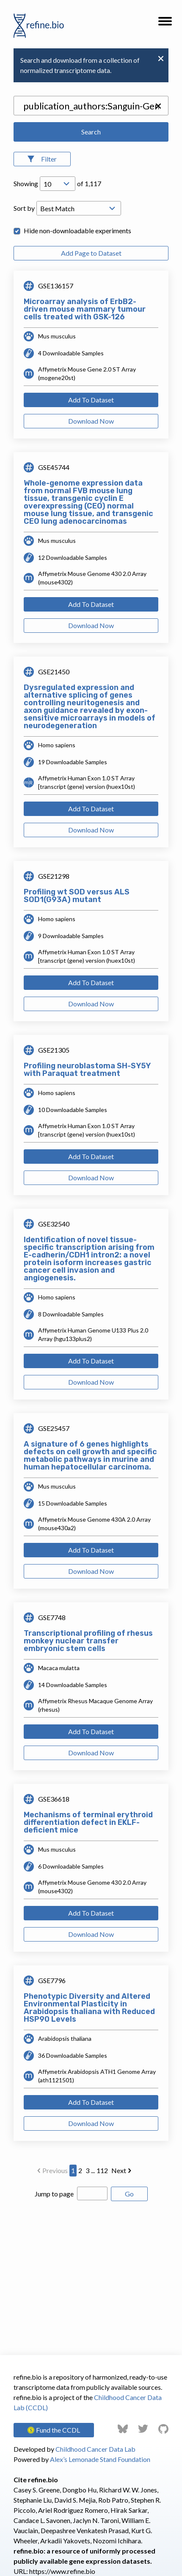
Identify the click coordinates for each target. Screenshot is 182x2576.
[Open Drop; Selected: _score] (78, 208)
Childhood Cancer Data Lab (95, 2449)
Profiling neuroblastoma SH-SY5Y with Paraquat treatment (87, 1069)
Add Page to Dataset (91, 253)
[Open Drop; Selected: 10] (57, 183)
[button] (165, 24)
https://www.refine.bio (62, 2571)
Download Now (91, 421)
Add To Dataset (91, 400)
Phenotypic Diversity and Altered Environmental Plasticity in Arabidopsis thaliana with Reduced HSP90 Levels (89, 2008)
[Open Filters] (42, 159)
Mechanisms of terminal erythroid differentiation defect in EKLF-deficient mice (88, 1822)
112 (102, 2170)
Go (129, 2194)
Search (91, 132)
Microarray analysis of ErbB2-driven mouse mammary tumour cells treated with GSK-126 (85, 309)
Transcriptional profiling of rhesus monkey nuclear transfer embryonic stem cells (88, 1641)
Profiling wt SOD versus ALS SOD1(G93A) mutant (77, 895)
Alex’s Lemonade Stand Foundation (100, 2459)
